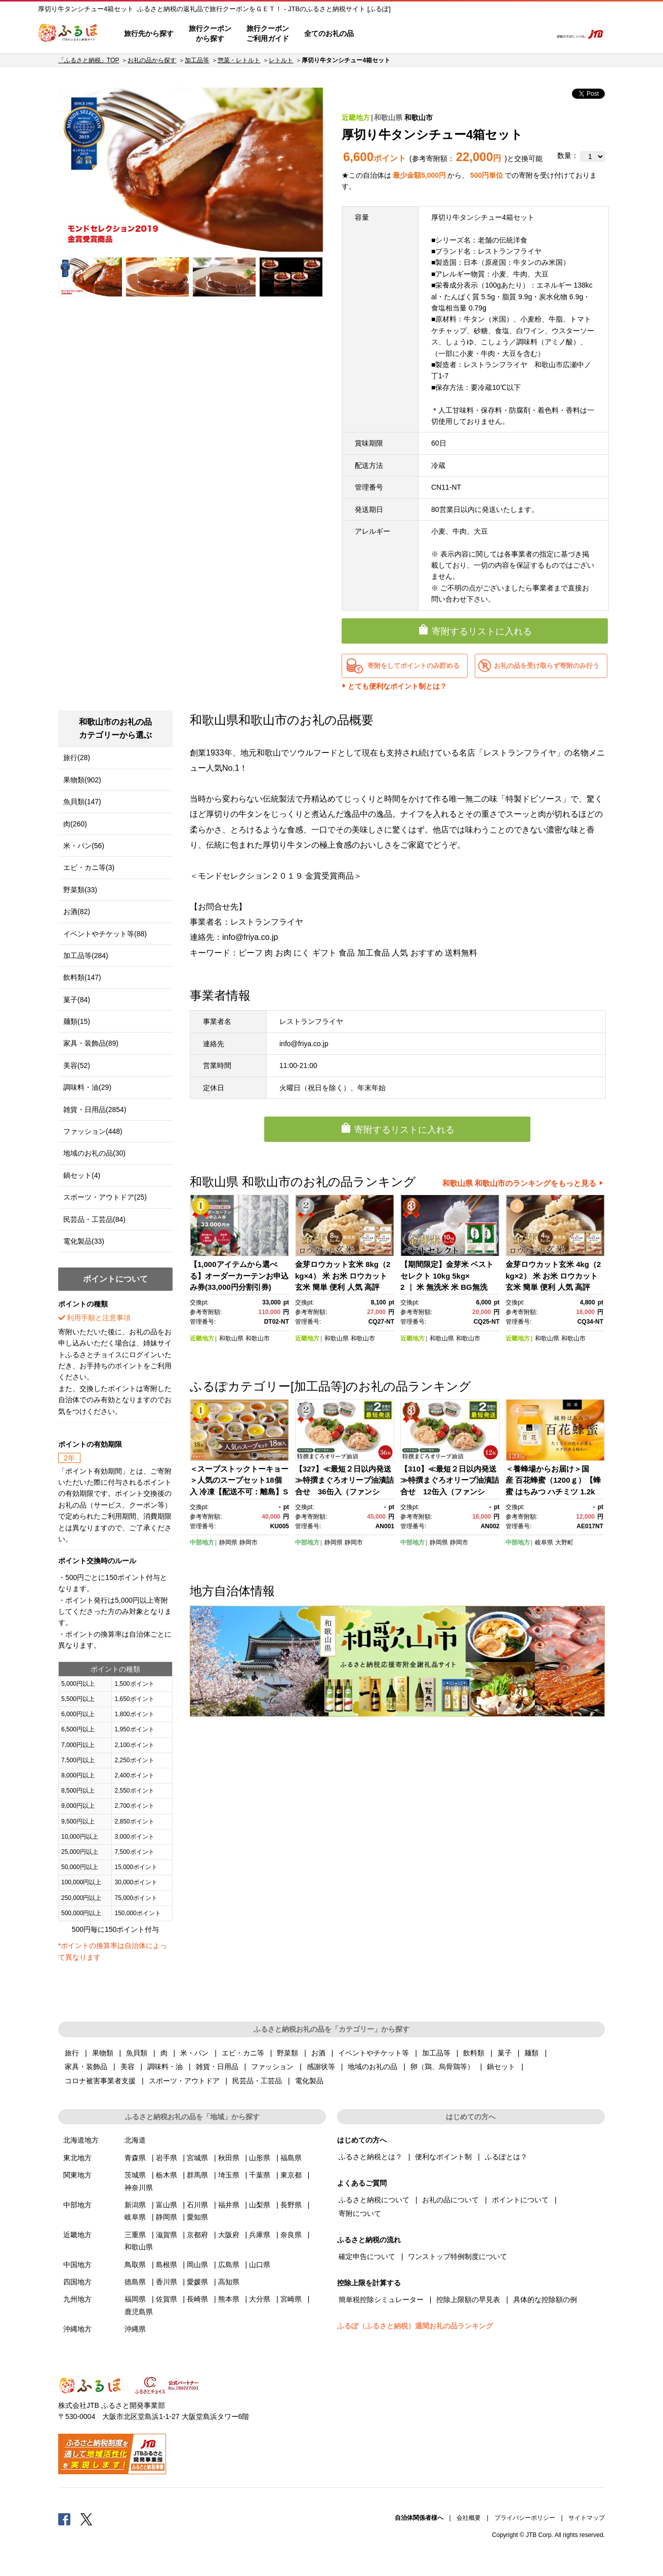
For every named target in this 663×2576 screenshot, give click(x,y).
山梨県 (259, 2205)
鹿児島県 (139, 2312)
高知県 (228, 2282)
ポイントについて (520, 2200)
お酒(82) (76, 911)
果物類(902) (82, 780)
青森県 (135, 2158)
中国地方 (77, 2265)
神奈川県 (139, 2188)
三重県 (135, 2235)
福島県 (291, 2158)
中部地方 (202, 1542)
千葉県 (259, 2175)
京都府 (197, 2235)
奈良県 (291, 2235)
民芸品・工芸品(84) (94, 1219)
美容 (127, 2067)
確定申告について (367, 2256)
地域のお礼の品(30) (94, 1153)
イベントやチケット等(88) (105, 934)
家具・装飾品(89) (90, 1043)
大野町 (564, 1542)
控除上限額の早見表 (468, 2299)
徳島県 (135, 2282)
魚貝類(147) (82, 802)
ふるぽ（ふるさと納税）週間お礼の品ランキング (415, 2326)
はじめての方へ (390, 34)
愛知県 (197, 2217)
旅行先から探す (149, 33)
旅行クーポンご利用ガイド (267, 33)
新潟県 (135, 2205)
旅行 (72, 2053)
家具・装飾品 (86, 2067)
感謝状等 (321, 2067)
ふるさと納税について (374, 2200)
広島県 (228, 2265)
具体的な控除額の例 (545, 2299)
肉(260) (75, 824)
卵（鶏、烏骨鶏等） (442, 2067)
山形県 (259, 2158)
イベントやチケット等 (373, 2053)
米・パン (194, 2053)
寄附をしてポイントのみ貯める (413, 665)
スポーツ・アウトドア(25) (105, 1197)
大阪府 (228, 2235)
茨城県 (135, 2175)
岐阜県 (544, 1542)
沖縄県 (135, 2329)
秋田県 (228, 2158)
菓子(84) (76, 1000)
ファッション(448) (92, 1131)
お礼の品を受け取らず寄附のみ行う (546, 665)
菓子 (505, 2053)
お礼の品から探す (152, 60)
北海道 (135, 2140)
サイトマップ (586, 2517)
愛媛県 (197, 2282)
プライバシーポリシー (524, 2517)
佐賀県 (166, 2299)
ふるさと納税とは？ (370, 2157)
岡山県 (197, 2265)
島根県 (166, 2265)
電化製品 (309, 2081)
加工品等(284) (85, 956)
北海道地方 (81, 2140)
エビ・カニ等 (243, 2053)
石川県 (197, 2205)
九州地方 (77, 2299)
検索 (537, 34)
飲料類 (473, 2053)
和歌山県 (388, 117)
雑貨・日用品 (217, 2067)
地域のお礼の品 (372, 2067)
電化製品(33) (83, 1241)
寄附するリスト (509, 34)
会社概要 (469, 2517)
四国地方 (77, 2282)
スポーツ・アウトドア (184, 2081)
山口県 (259, 2265)
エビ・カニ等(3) (88, 867)
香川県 (166, 2282)
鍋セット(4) (81, 1175)
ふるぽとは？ (506, 2157)
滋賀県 (166, 2235)
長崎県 (197, 2299)
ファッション (272, 2067)
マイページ (477, 34)
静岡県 (228, 1542)
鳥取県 (135, 2265)
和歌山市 (418, 117)
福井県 (228, 2205)
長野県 (291, 2205)
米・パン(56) (83, 846)
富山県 (166, 2205)
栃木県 (166, 2175)
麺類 (531, 2053)
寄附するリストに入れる (482, 631)
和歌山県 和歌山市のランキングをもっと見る (519, 1183)
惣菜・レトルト (239, 60)
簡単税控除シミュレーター (381, 2299)
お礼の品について (450, 2200)
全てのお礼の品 (329, 33)
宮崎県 (291, 2299)
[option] (190, 170)
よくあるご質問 (438, 34)
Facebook (64, 2518)
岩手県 (166, 2158)
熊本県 (228, 2299)
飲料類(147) (82, 977)
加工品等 (197, 60)
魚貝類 (136, 2053)
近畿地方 (356, 117)
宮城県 (197, 2158)
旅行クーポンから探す (210, 33)
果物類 (102, 2053)
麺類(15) (76, 1021)
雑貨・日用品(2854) (94, 1109)
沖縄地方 (77, 2329)
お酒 (318, 2053)
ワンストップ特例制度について (457, 2256)
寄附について (360, 2213)
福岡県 (135, 2299)
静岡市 (248, 1542)
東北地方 (77, 2158)
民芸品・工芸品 (257, 2081)
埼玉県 (228, 2175)
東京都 (291, 2175)
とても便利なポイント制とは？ (397, 686)
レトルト (281, 60)
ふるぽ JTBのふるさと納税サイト (68, 34)
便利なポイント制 (443, 2157)
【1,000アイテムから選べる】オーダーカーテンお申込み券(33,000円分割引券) (239, 1275)
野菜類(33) (80, 890)
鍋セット (501, 2067)
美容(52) (76, 1065)
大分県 (259, 2299)
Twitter (86, 2518)
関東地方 (77, 2175)
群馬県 (197, 2175)
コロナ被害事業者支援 (100, 2081)
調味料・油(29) (87, 1087)
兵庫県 (259, 2235)
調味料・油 (165, 2067)
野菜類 (287, 2053)
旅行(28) (76, 758)
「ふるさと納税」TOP (88, 60)
